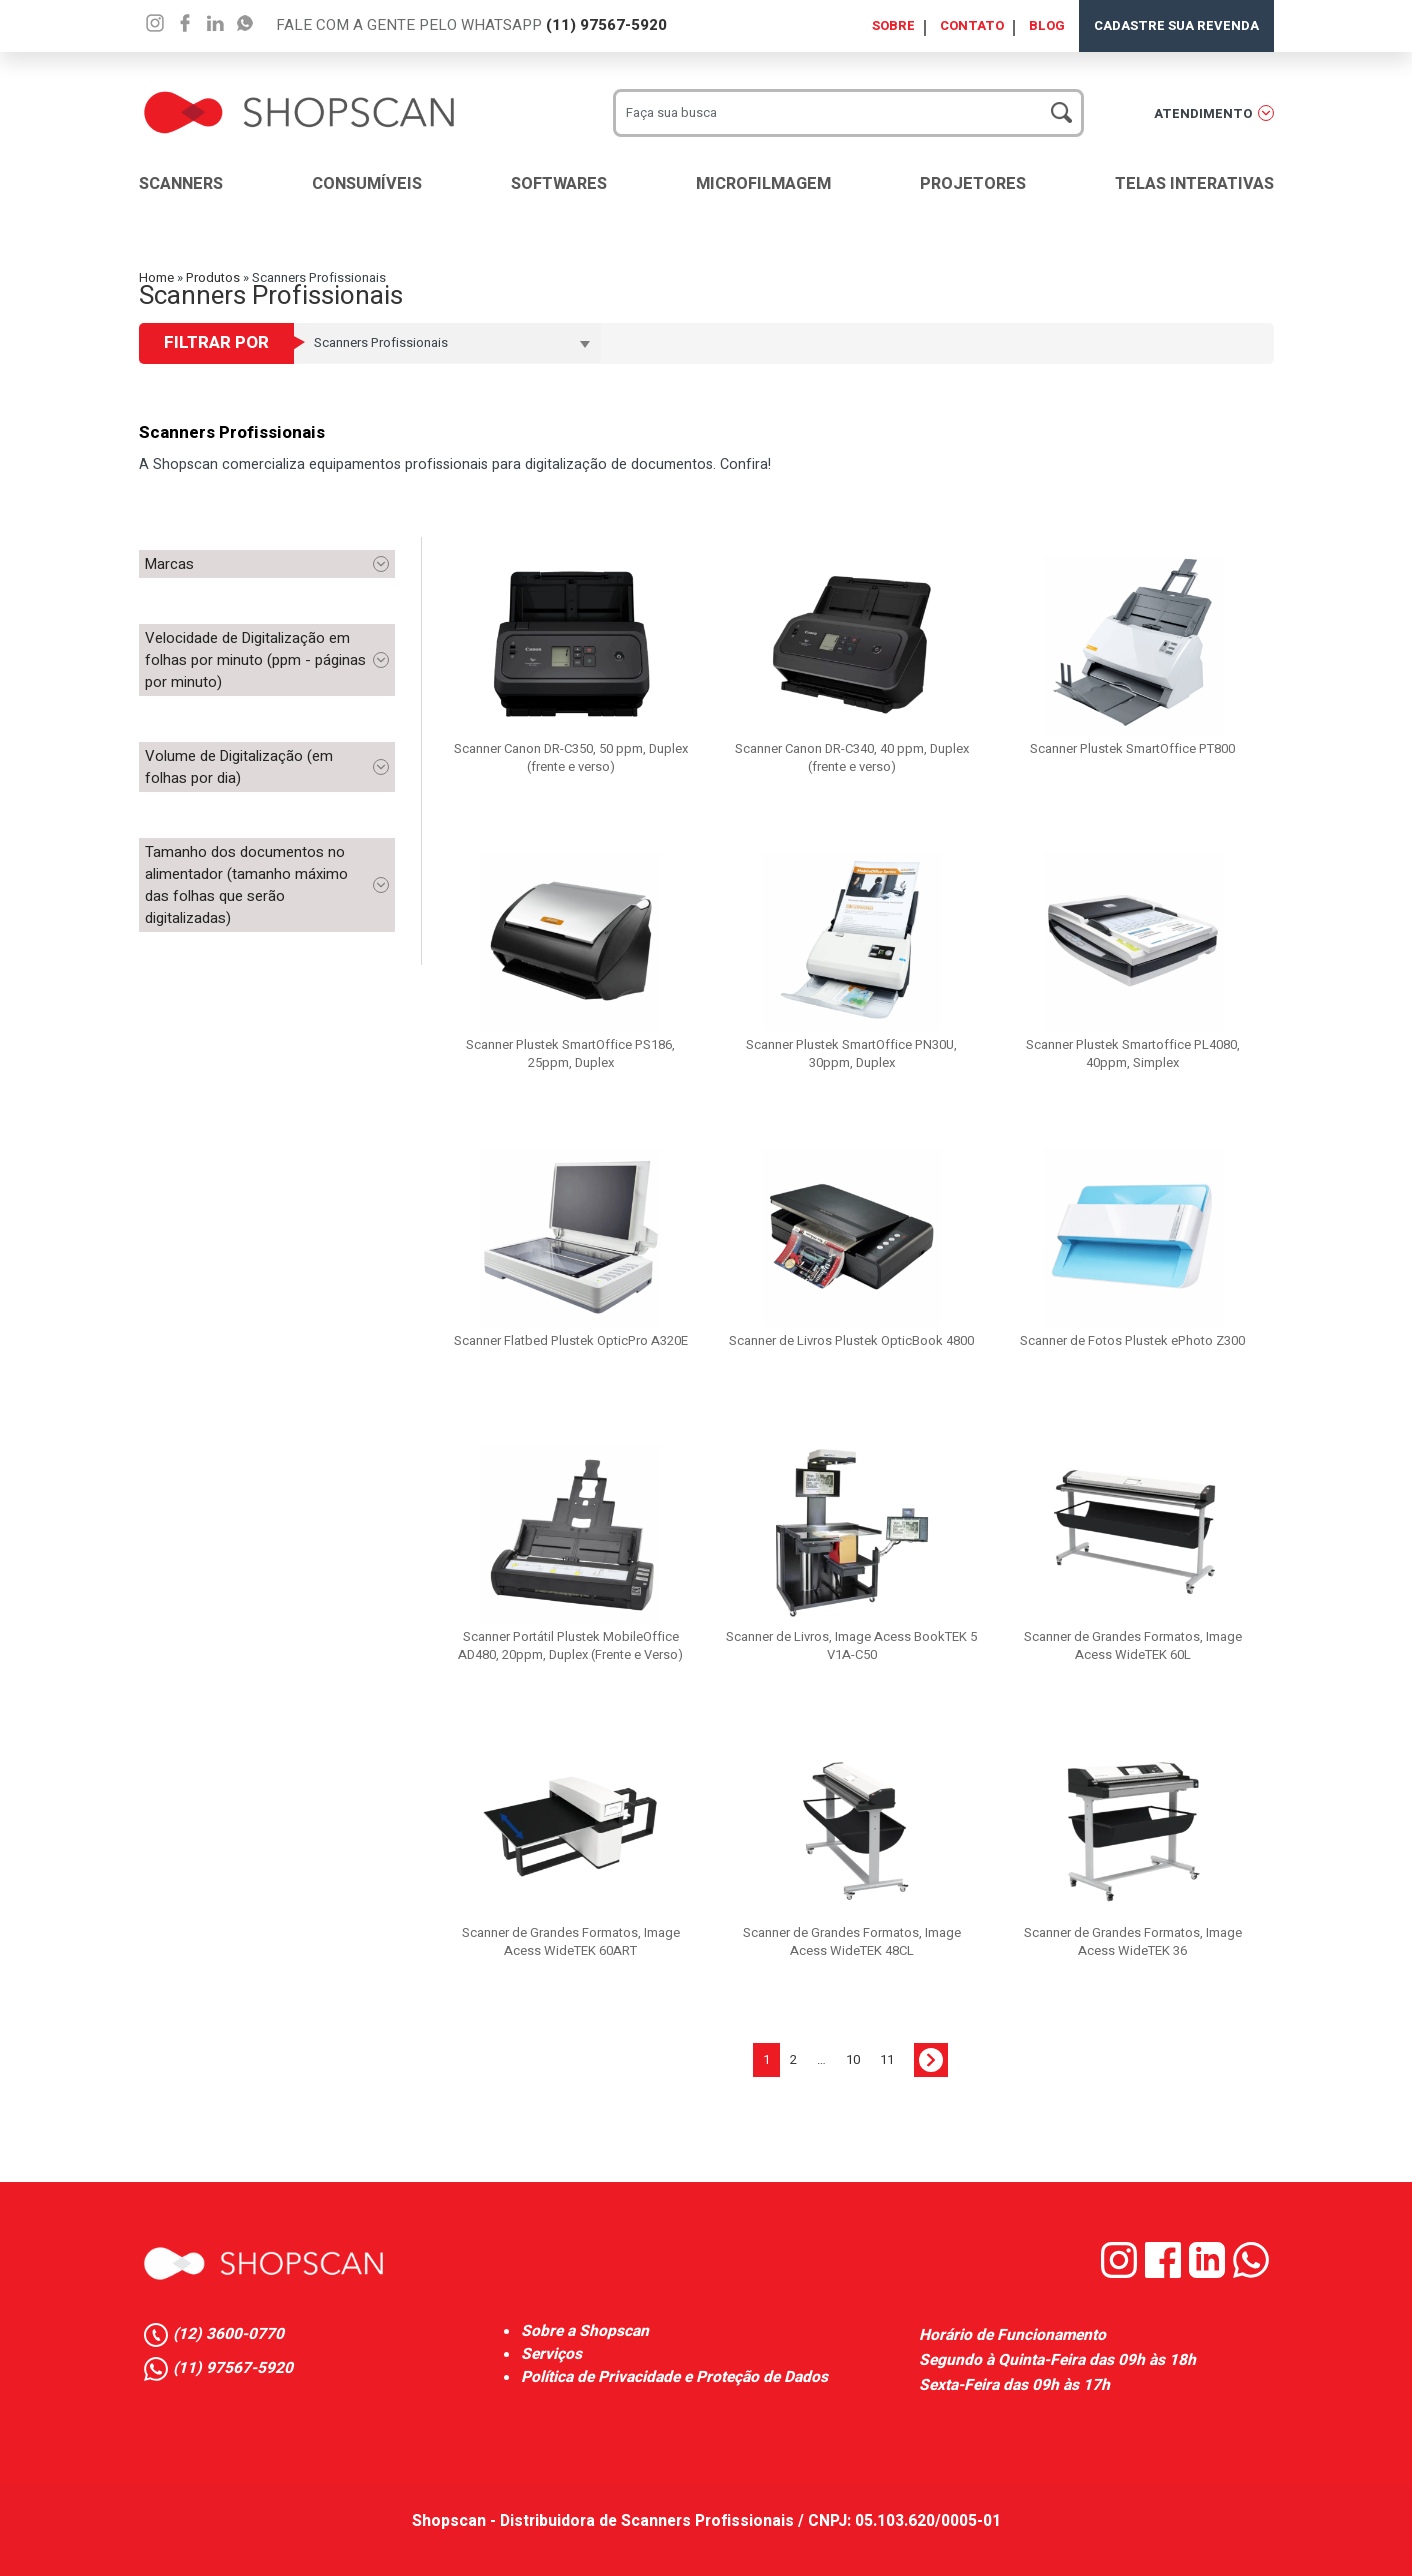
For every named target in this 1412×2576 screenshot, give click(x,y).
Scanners (181, 184)
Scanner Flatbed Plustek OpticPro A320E (571, 1340)
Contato (972, 25)
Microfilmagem (763, 184)
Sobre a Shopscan (585, 2331)
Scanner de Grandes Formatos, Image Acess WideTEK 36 (1133, 1941)
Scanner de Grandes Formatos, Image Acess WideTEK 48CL (852, 1941)
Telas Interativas (1194, 184)
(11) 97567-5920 (606, 25)
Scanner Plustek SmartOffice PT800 (1132, 748)
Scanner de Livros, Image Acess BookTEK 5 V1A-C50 (851, 1645)
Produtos (213, 277)
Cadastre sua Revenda (1176, 25)
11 (887, 2059)
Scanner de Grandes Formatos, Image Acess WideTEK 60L (1133, 1645)
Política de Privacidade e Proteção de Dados (674, 2377)
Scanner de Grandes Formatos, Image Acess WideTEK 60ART (571, 1941)
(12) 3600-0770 (228, 2335)
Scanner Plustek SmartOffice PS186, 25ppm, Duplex (570, 1053)
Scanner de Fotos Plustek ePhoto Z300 (1132, 1340)
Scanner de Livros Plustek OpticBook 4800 (851, 1340)
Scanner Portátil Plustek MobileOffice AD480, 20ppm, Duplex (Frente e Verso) (570, 1645)
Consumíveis (367, 184)
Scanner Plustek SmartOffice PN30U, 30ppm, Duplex (851, 1053)
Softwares (559, 184)
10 (853, 2059)
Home (156, 277)
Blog (1047, 25)
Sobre (893, 25)
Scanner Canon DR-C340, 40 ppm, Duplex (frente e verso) (852, 757)
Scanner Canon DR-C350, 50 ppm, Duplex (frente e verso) (571, 757)
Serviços (551, 2354)
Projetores (973, 184)
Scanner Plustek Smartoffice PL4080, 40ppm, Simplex (1133, 1053)
